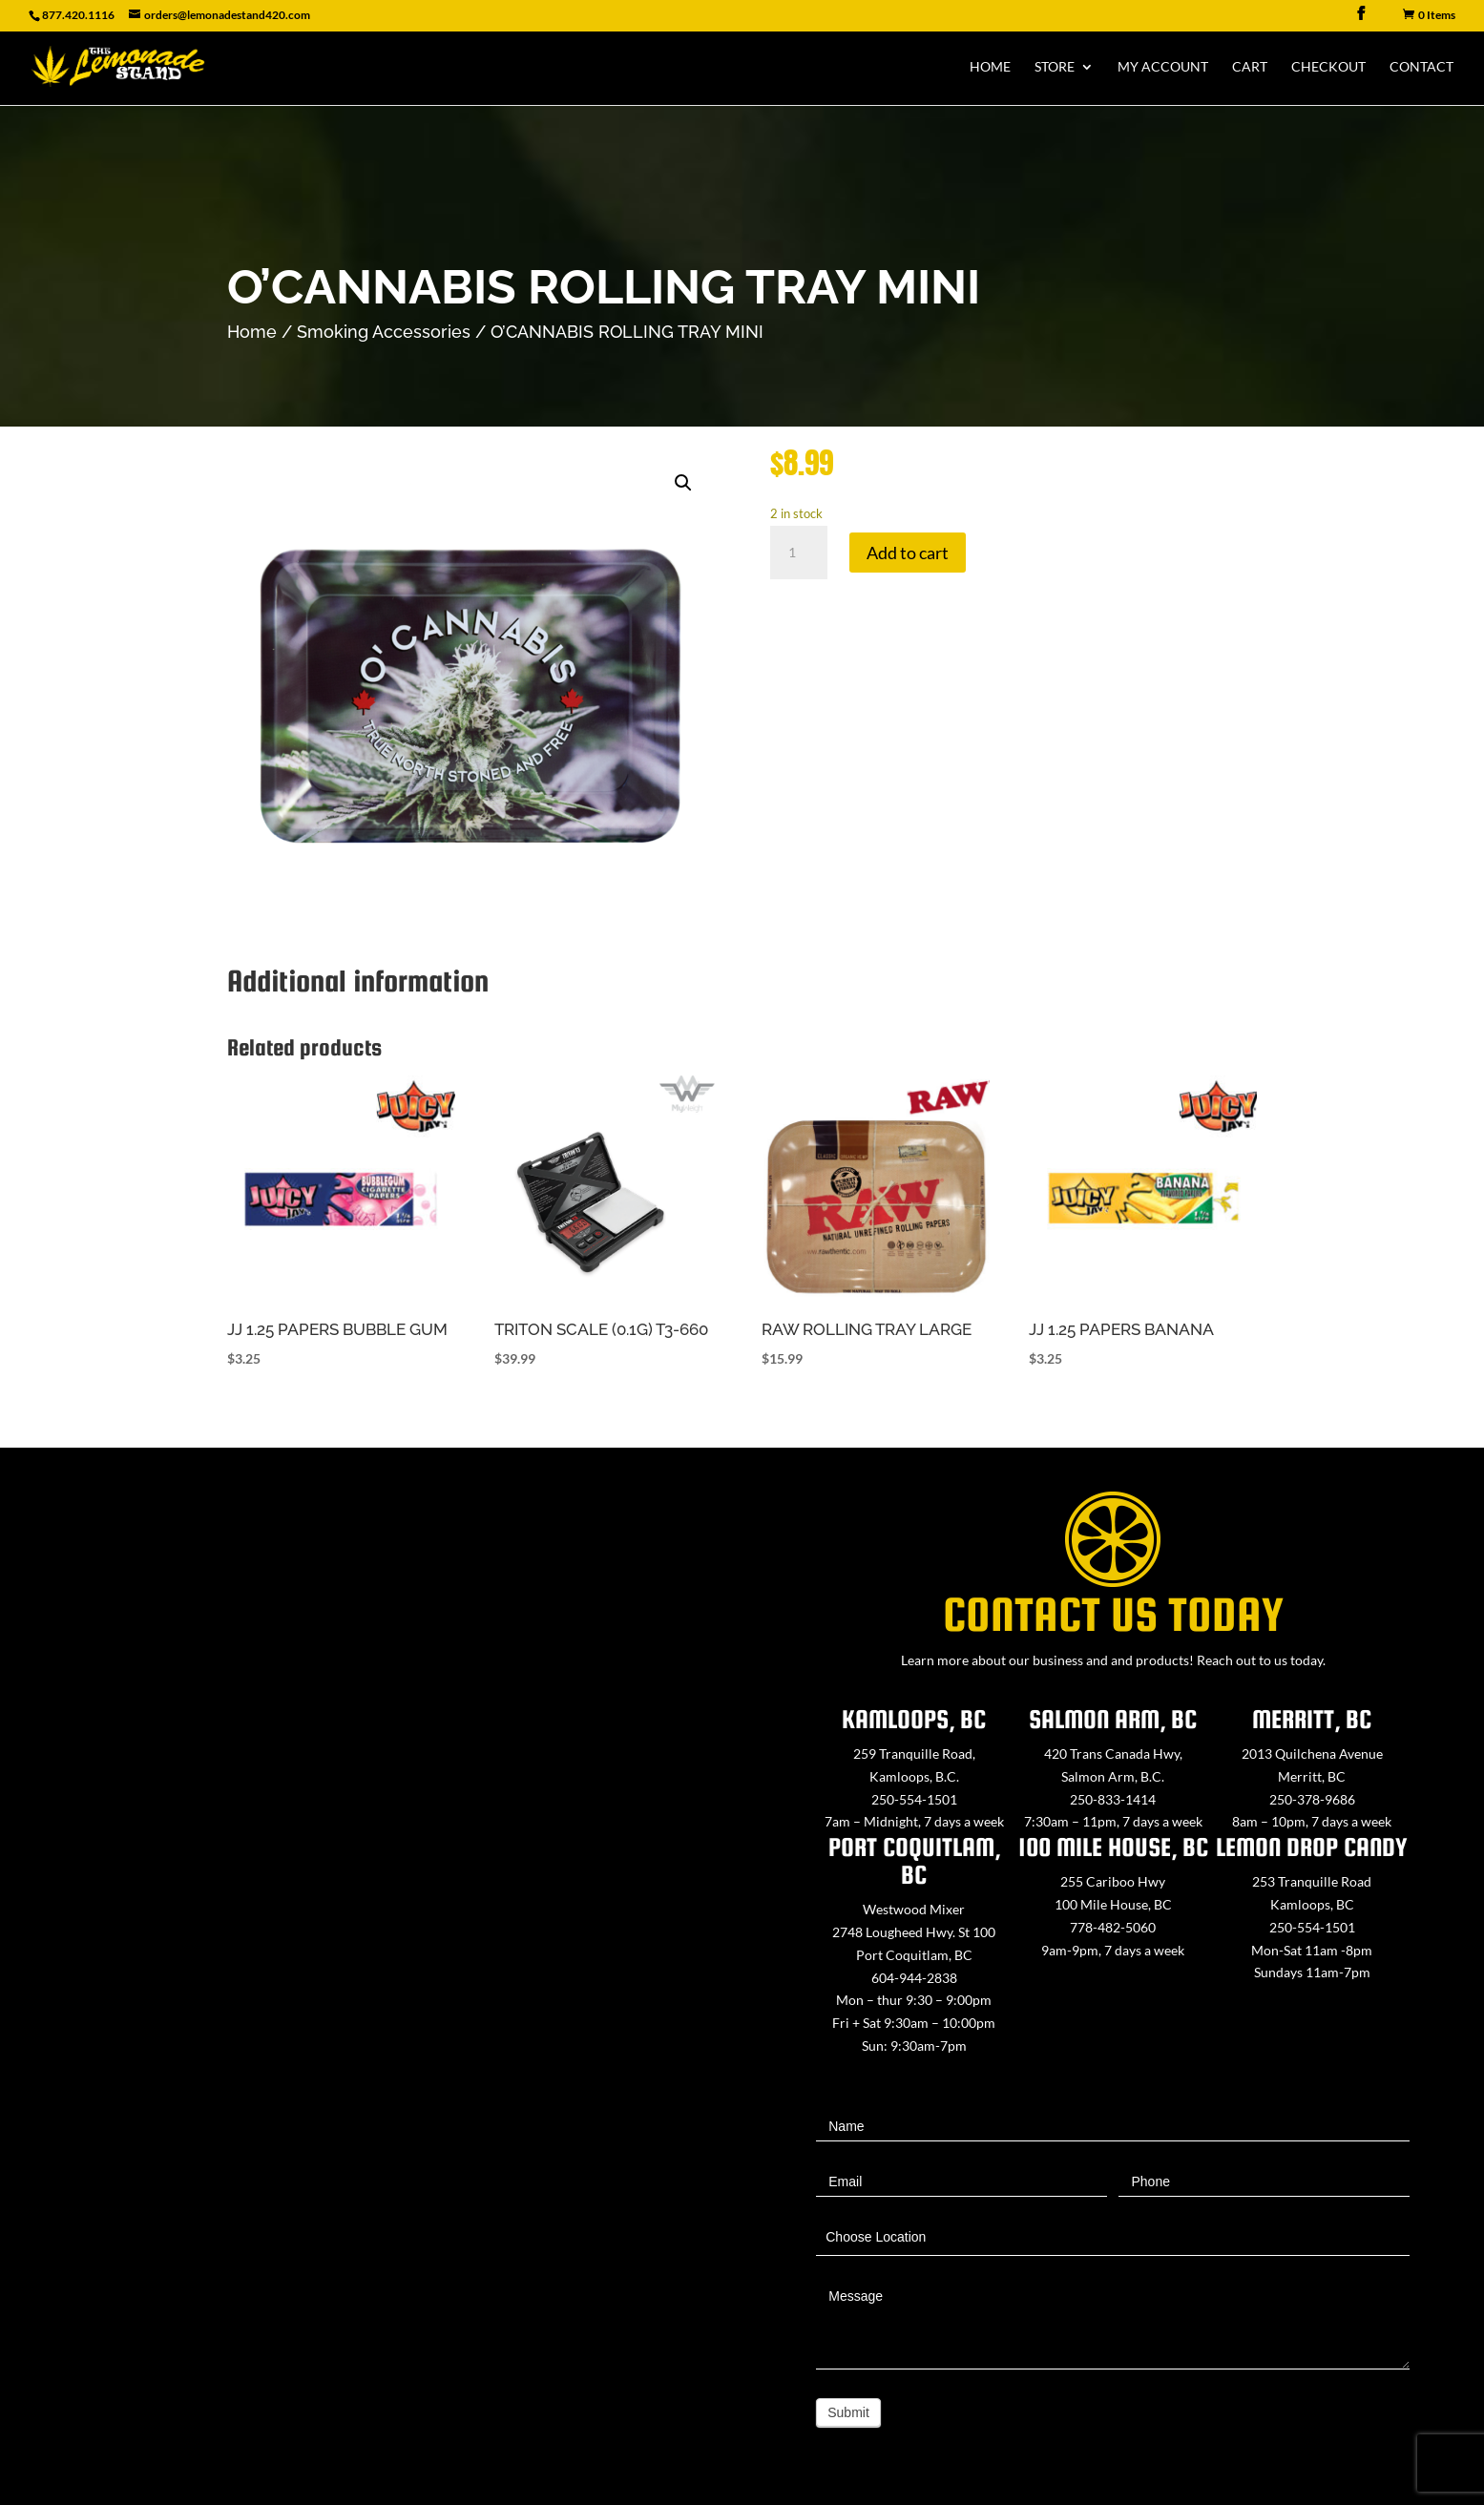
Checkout (1328, 67)
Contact (1421, 67)
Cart (1249, 67)
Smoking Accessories (383, 332)
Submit (848, 2412)
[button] (683, 483)
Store (1055, 67)
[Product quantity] (798, 552)
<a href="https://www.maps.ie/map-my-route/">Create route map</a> (371, 1967)
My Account (1163, 67)
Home (990, 67)
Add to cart (908, 552)
